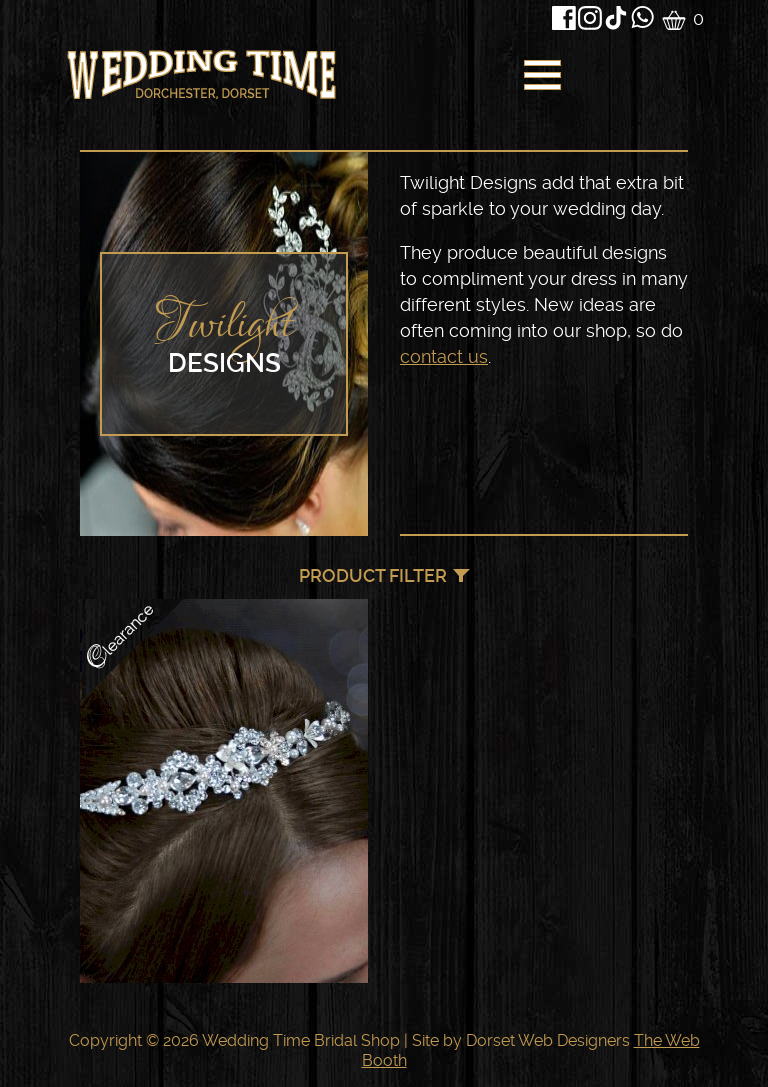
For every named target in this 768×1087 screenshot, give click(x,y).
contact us (444, 356)
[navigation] (540, 80)
